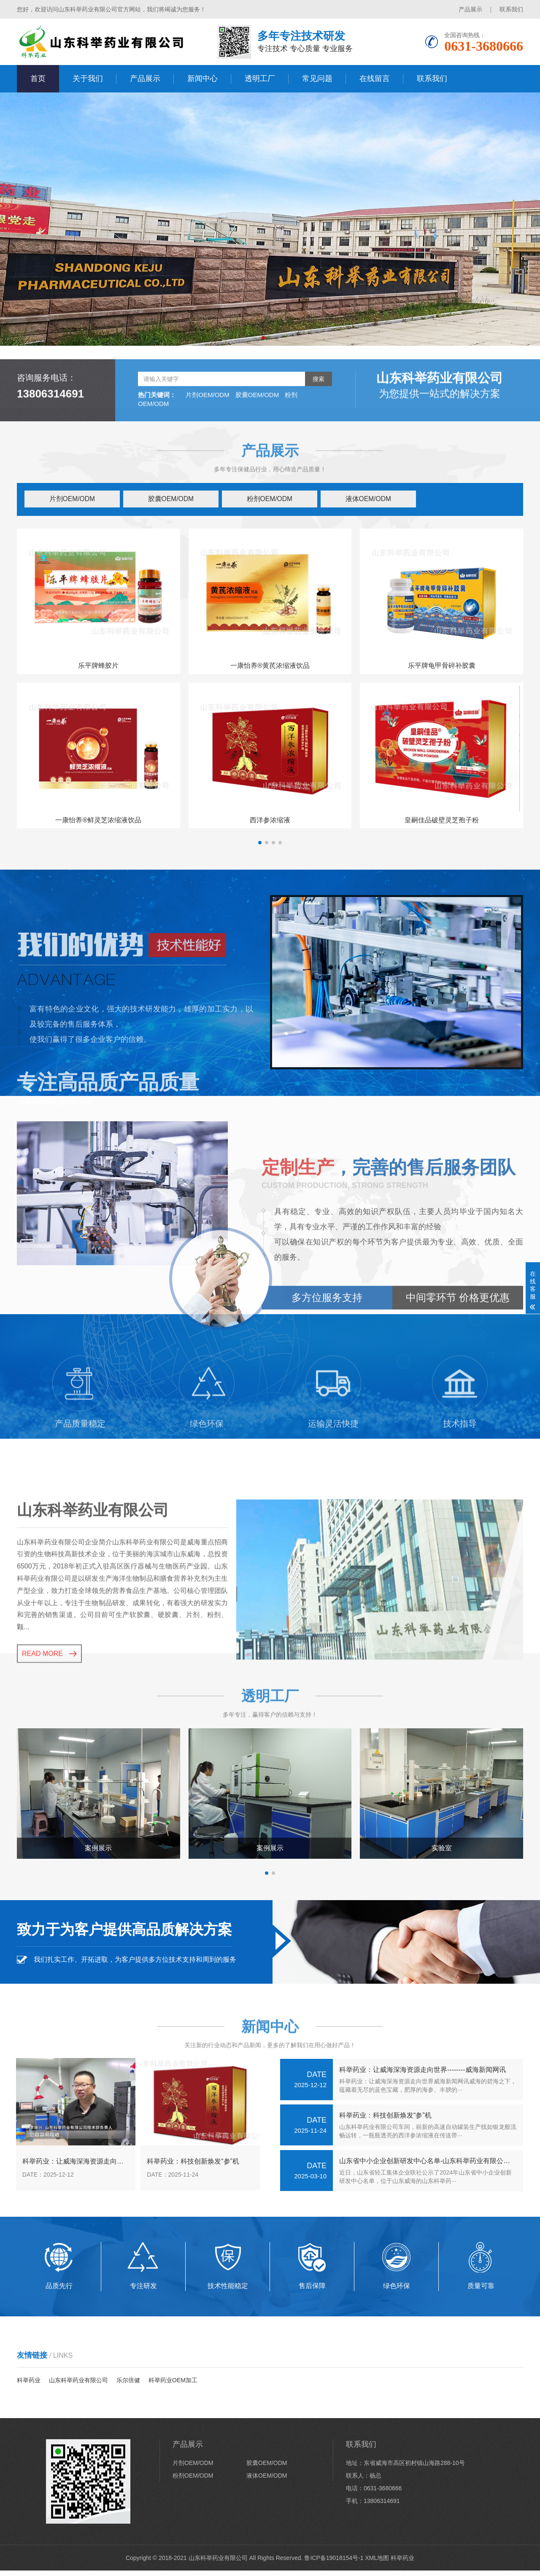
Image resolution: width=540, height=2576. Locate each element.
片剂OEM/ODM (72, 500)
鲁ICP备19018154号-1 (333, 2563)
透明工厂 (260, 78)
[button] (263, 337)
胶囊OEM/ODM (171, 500)
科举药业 (28, 2385)
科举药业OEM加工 (172, 2385)
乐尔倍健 (128, 2385)
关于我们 (88, 78)
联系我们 (511, 9)
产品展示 (470, 9)
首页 (38, 78)
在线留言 (374, 78)
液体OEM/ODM (368, 500)
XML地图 (377, 2563)
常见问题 (317, 78)
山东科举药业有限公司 (78, 2385)
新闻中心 (202, 78)
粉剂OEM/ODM (269, 500)
